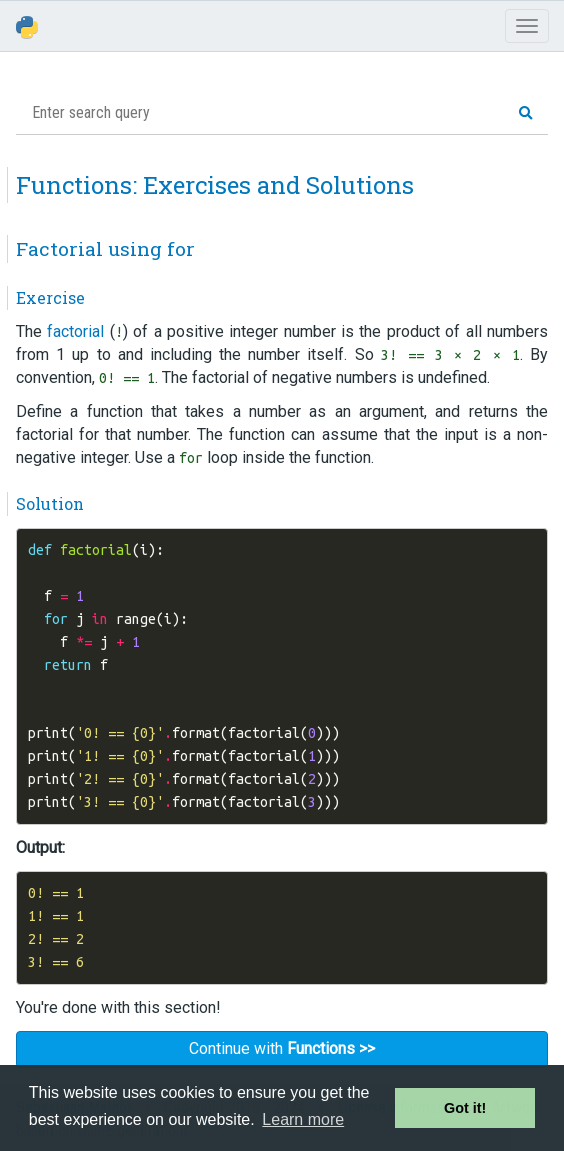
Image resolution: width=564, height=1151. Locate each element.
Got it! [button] (465, 1108)
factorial (75, 331)
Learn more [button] (303, 1119)
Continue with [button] (282, 1048)
